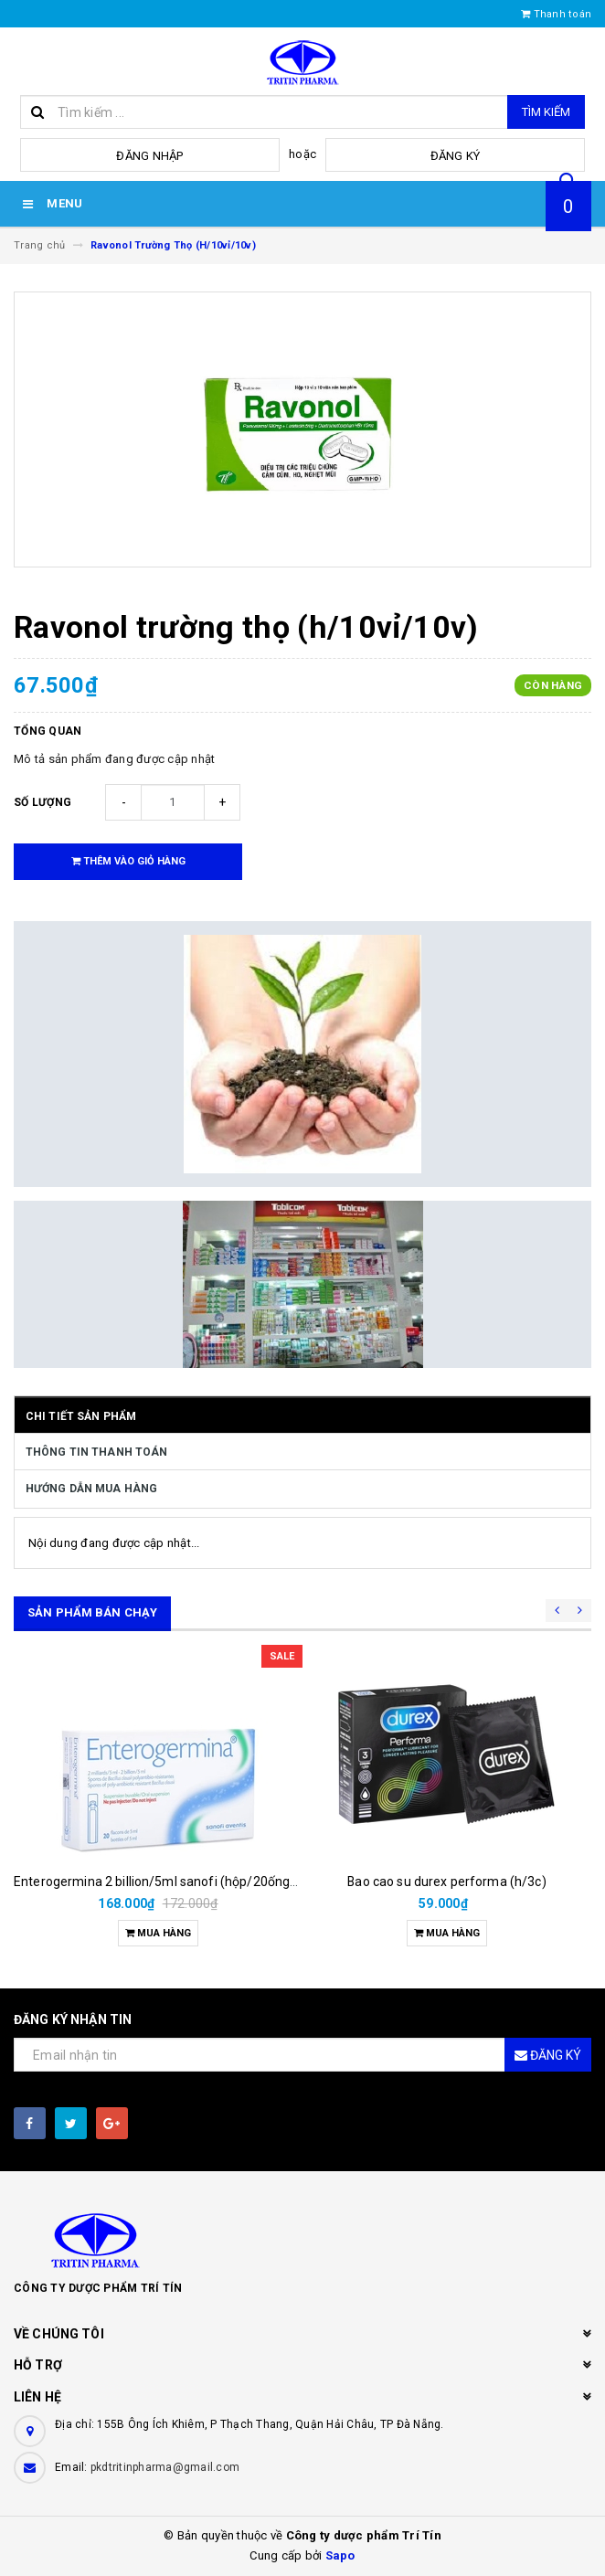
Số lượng (42, 802)
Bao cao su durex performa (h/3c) (446, 1881)
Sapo (340, 2555)
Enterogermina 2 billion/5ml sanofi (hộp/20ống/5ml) (168, 1881)
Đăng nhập (149, 156)
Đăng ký (455, 156)
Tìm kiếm (546, 112)
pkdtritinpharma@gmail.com (164, 2467)
